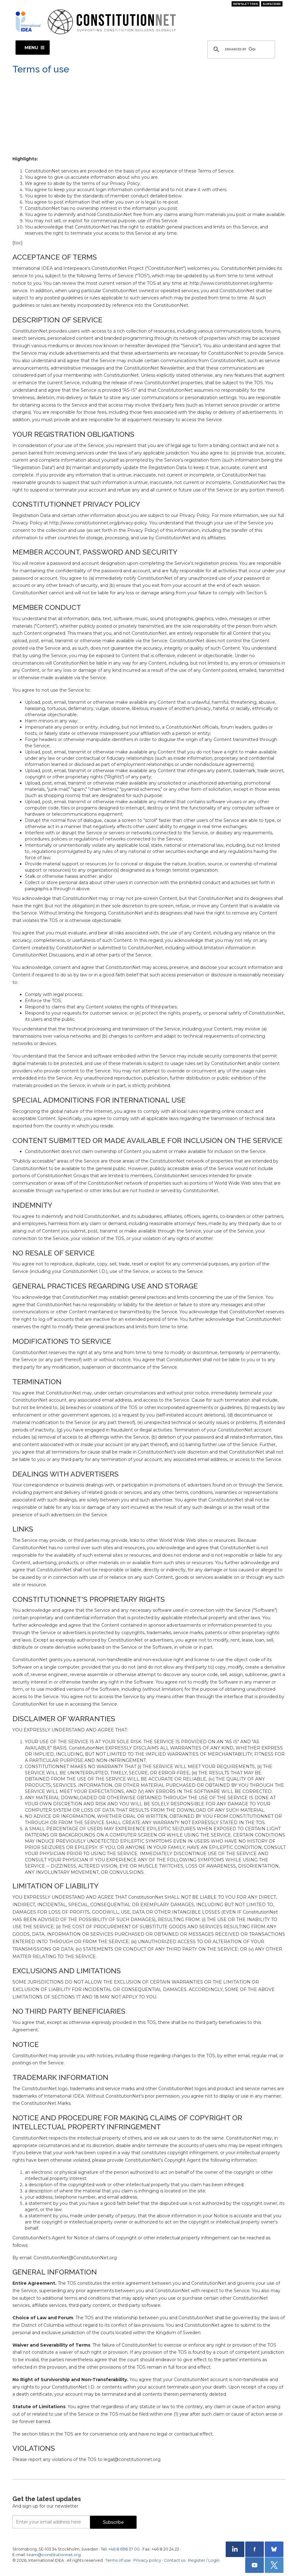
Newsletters (245, 4)
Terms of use (118, 2560)
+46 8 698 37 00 (124, 2549)
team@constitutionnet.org (54, 2554)
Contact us (174, 2560)
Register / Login (203, 2560)
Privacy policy (147, 2560)
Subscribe (272, 4)
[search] (240, 49)
